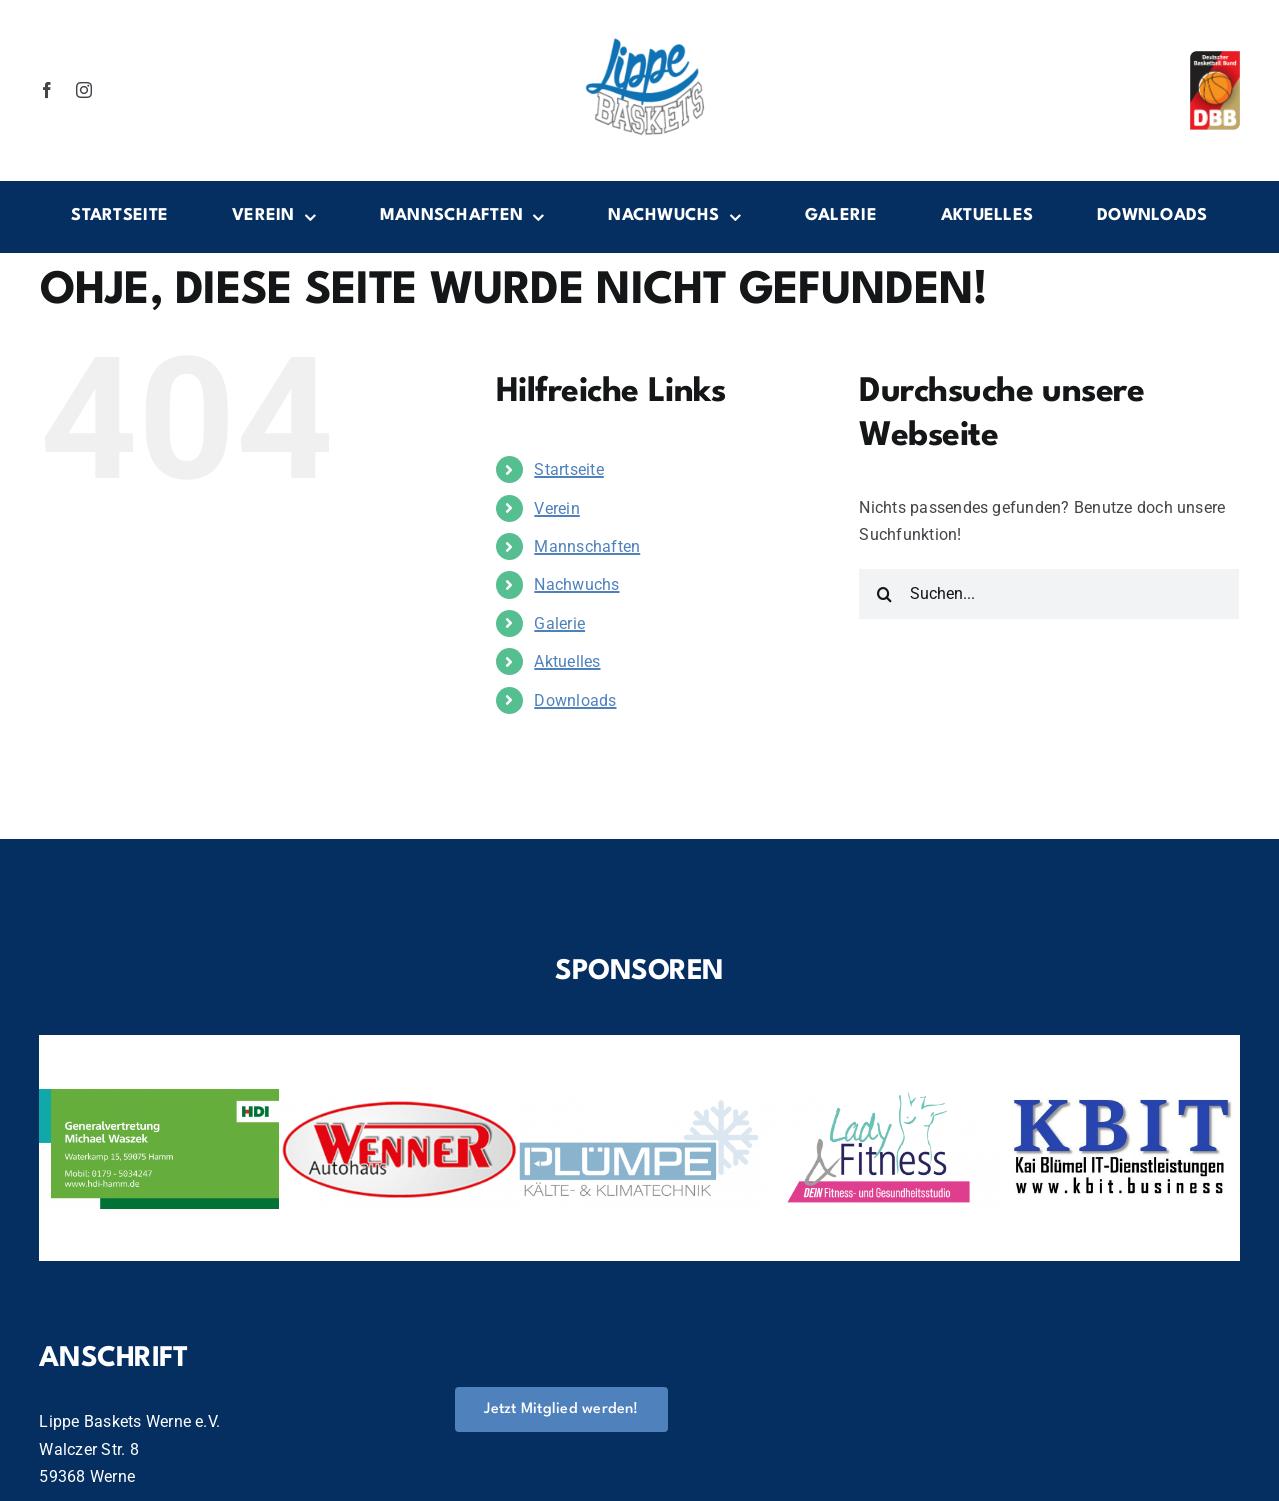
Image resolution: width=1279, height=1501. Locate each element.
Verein (556, 508)
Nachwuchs (576, 584)
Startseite (568, 469)
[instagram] (84, 90)
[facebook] (47, 90)
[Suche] (884, 594)
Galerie (559, 623)
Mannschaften (587, 546)
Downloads (575, 700)
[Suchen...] (1049, 594)
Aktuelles (567, 661)
